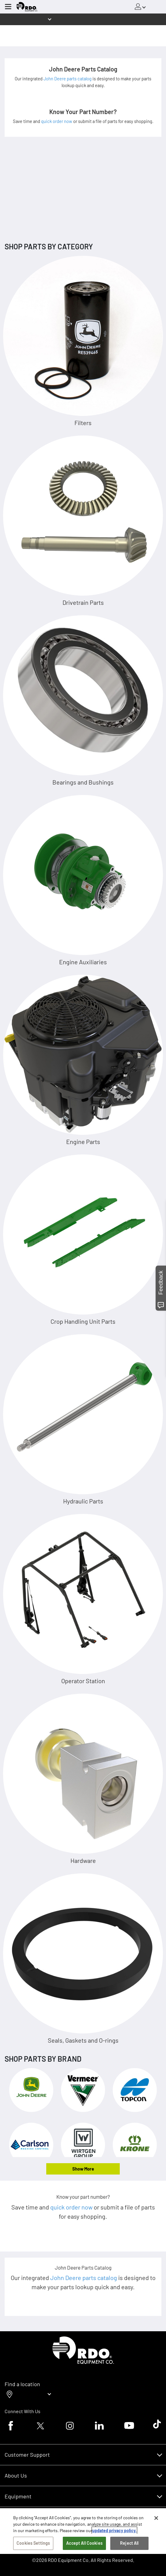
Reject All (129, 2543)
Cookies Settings (33, 2543)
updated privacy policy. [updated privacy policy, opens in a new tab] (114, 2530)
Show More (83, 2168)
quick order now (57, 121)
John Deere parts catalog (67, 78)
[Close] (156, 2518)
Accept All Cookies (84, 2543)
